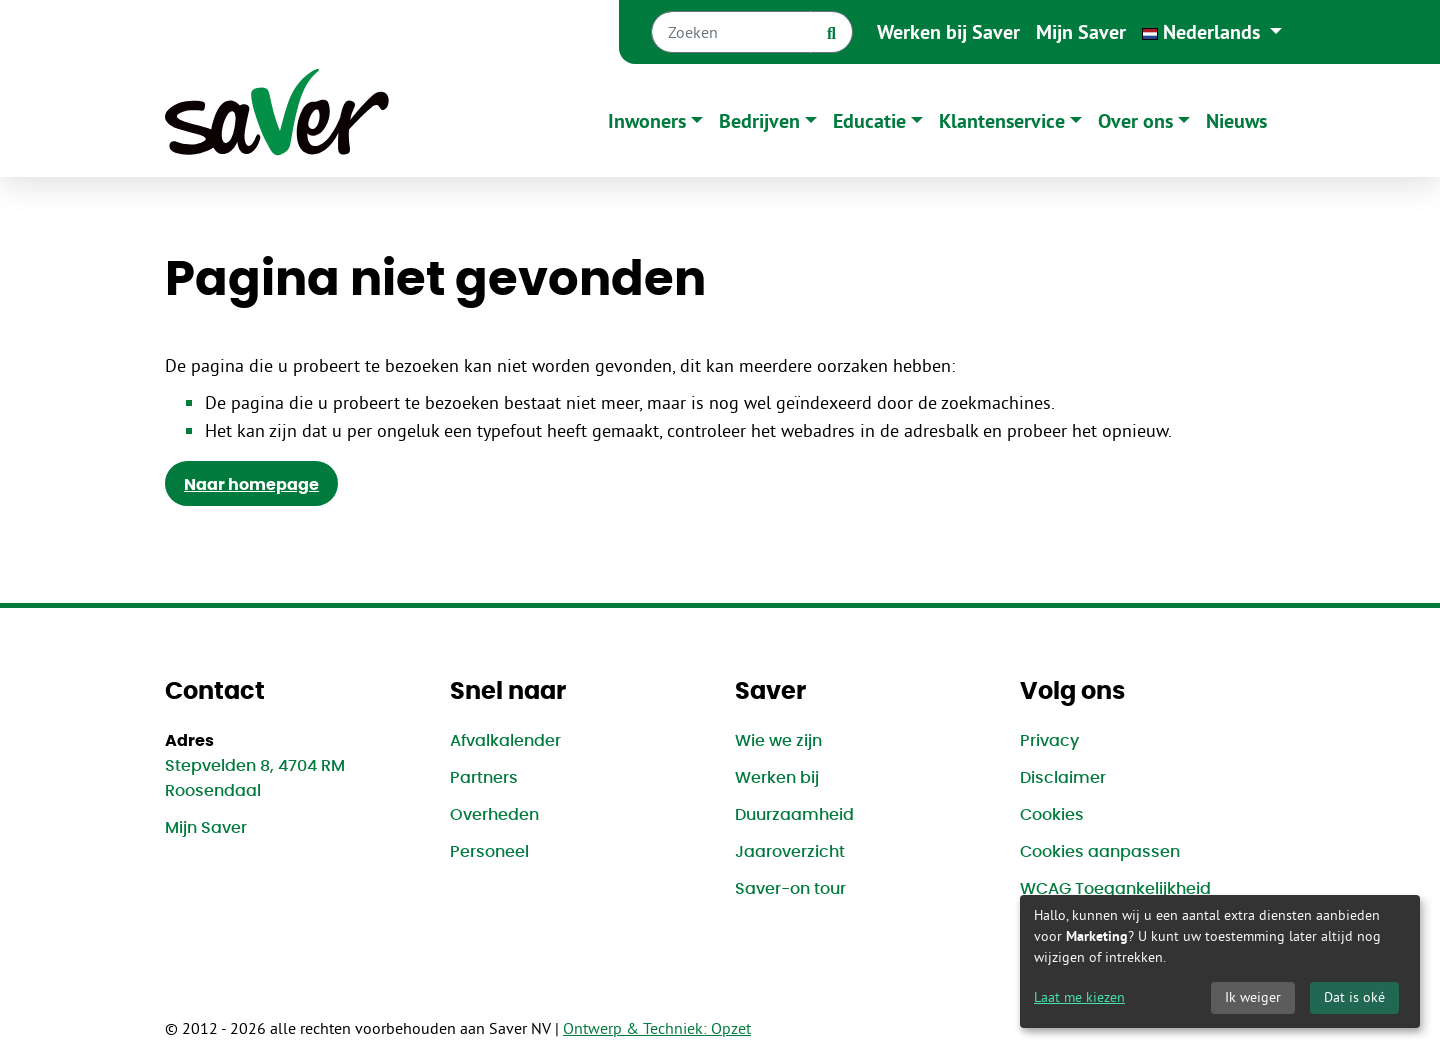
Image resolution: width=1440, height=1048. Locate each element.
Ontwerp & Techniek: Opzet (657, 1028)
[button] (1212, 32)
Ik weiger (1253, 997)
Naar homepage (251, 485)
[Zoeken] (731, 32)
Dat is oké (1354, 997)
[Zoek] (831, 32)
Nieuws (1236, 121)
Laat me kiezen (1079, 997)
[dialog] (1220, 961)
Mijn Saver (1081, 32)
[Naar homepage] (277, 120)
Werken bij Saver (948, 32)
